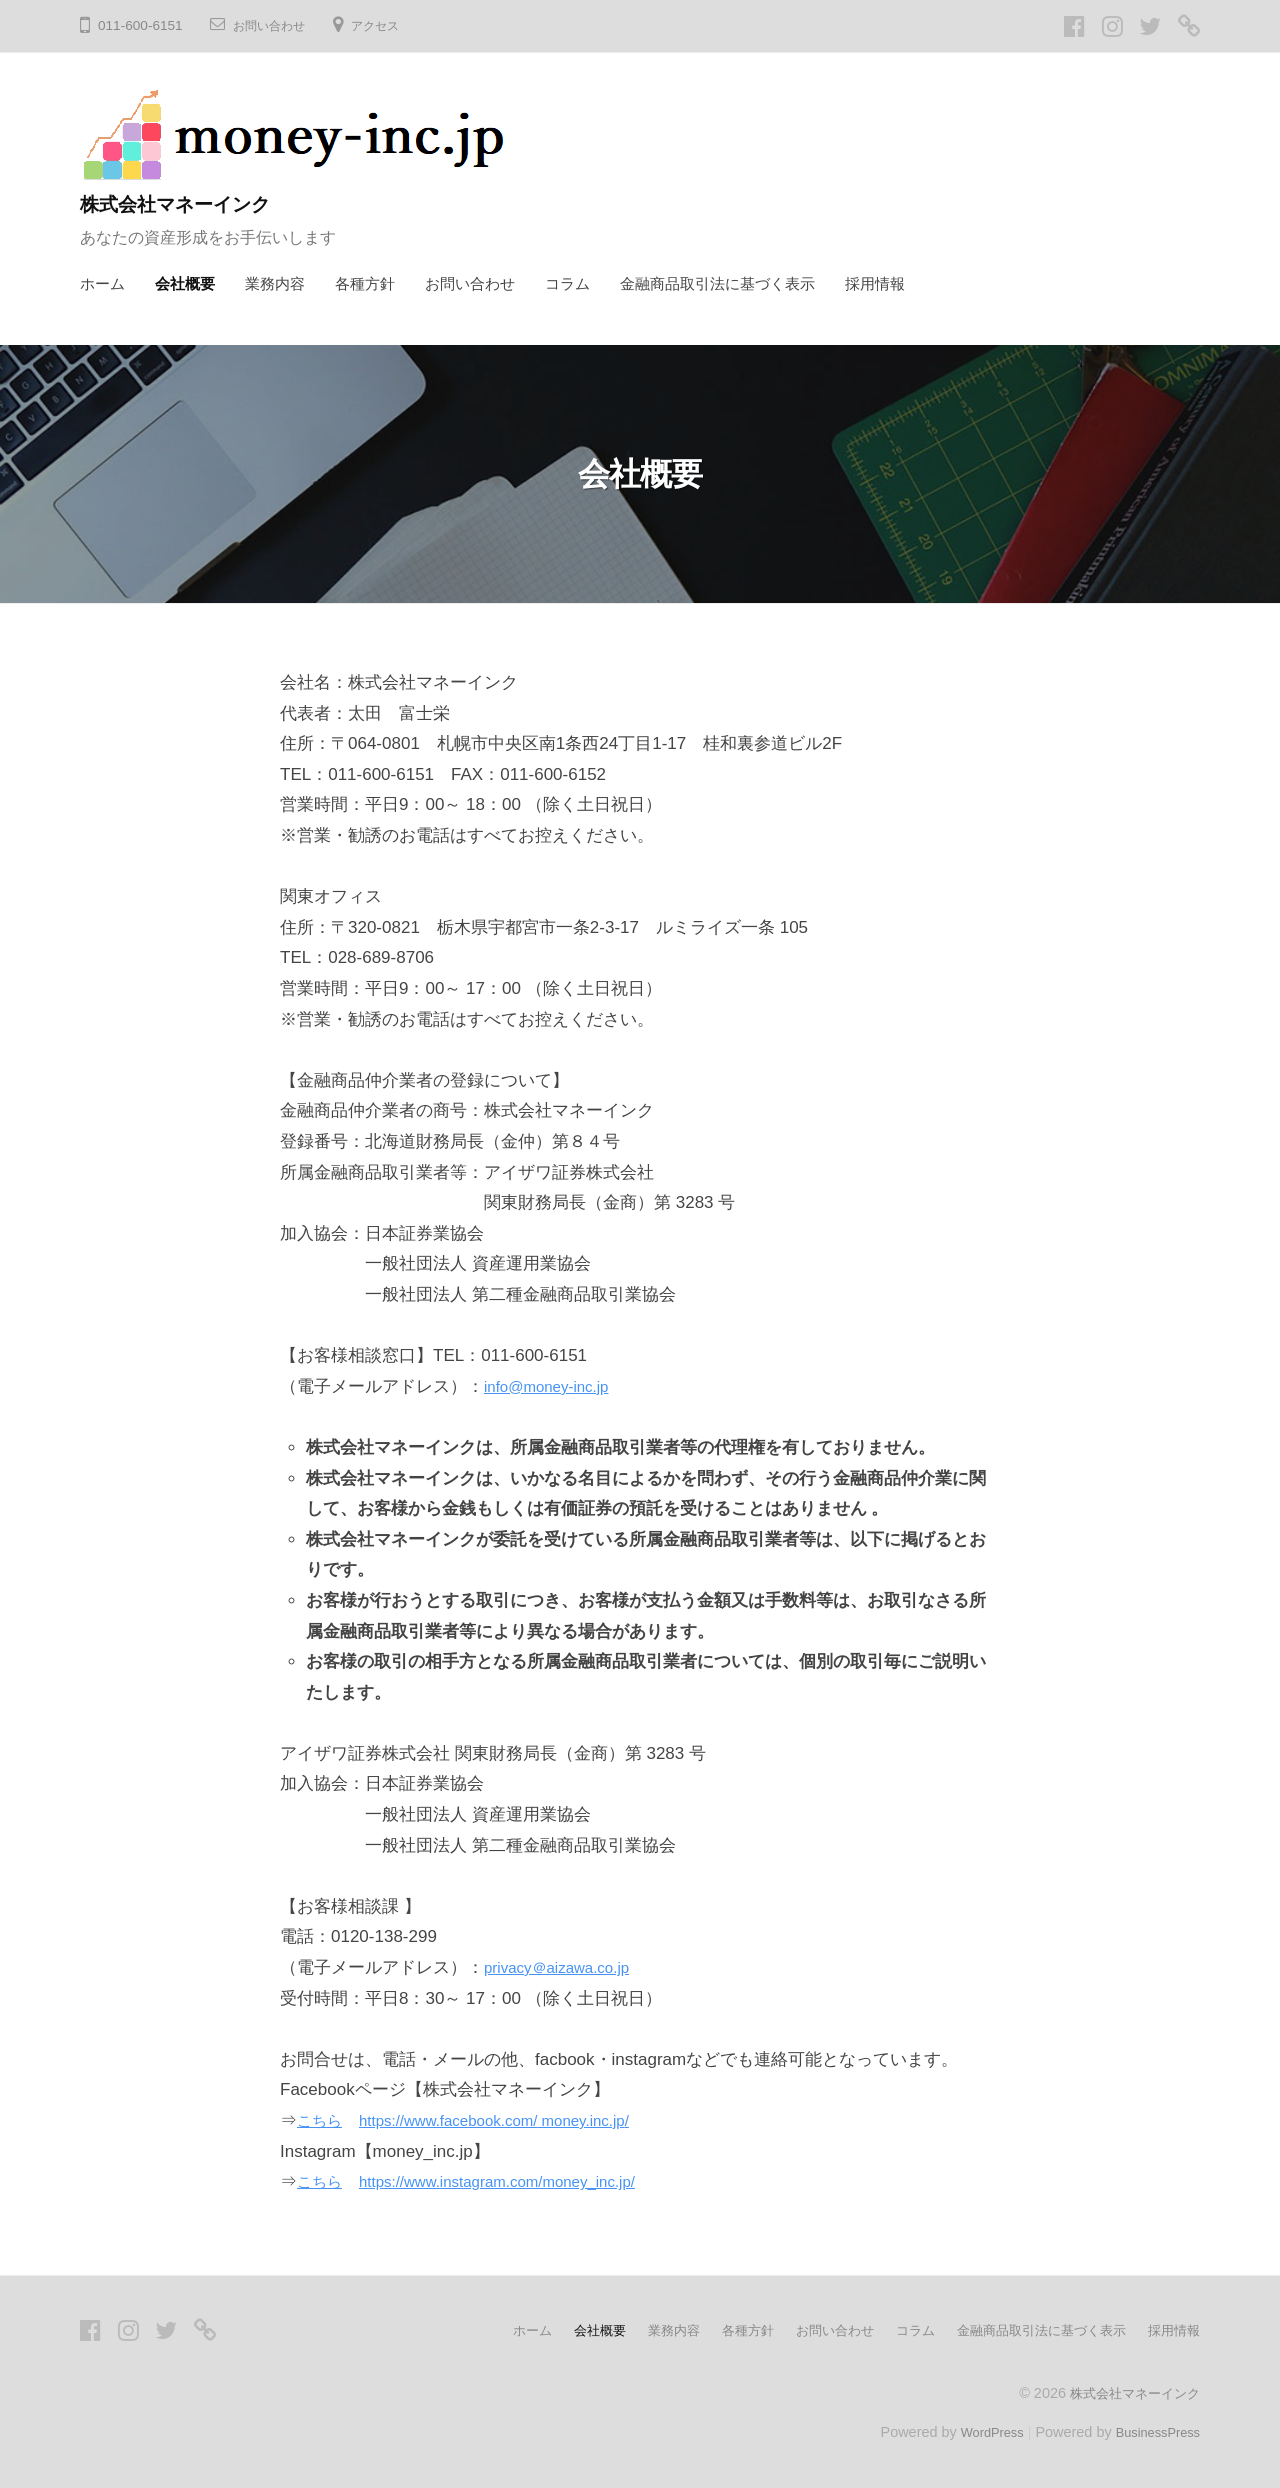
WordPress (976, 2431)
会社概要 (185, 283)
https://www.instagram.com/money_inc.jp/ (521, 2181)
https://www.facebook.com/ (466, 2120)
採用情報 (875, 283)
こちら (322, 2120)
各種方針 (365, 283)
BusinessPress (1153, 2431)
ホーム (102, 283)
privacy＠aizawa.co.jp (566, 1967)
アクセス (391, 25)
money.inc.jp (616, 2120)
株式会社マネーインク (192, 203)
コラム (567, 283)
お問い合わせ (275, 25)
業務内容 (275, 283)
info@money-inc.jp (554, 1386)
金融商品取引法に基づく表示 (717, 283)
